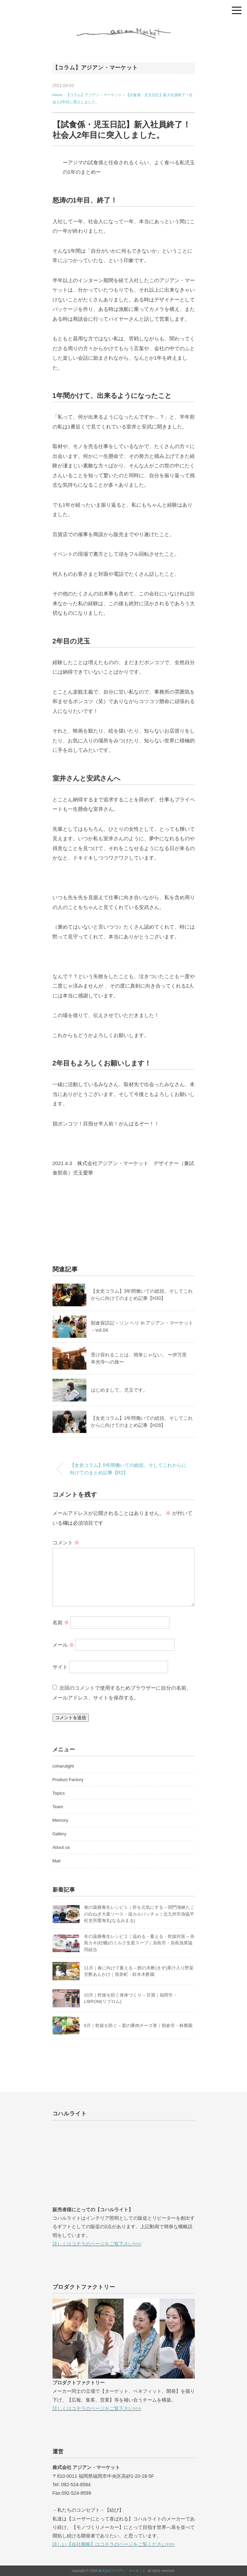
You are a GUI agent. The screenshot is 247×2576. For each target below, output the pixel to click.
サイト (60, 1667)
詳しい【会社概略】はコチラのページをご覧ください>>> (114, 2544)
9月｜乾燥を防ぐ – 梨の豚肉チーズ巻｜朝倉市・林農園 (138, 2025)
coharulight (63, 1766)
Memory (60, 1820)
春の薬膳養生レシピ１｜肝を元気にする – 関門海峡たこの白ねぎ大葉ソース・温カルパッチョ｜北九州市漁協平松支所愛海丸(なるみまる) (139, 1914)
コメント (66, 1542)
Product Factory (68, 1779)
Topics (59, 1793)
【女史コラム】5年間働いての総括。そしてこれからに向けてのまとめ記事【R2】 (128, 1468)
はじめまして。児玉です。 (119, 1390)
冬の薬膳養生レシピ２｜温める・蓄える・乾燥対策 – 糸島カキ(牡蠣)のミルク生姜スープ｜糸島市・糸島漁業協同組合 (139, 1943)
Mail (57, 1860)
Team (58, 1806)
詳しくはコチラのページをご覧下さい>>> (97, 2243)
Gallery (59, 1833)
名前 (61, 1622)
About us (61, 1847)
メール (63, 1644)
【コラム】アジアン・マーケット (95, 67)
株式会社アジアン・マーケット (122, 2571)
